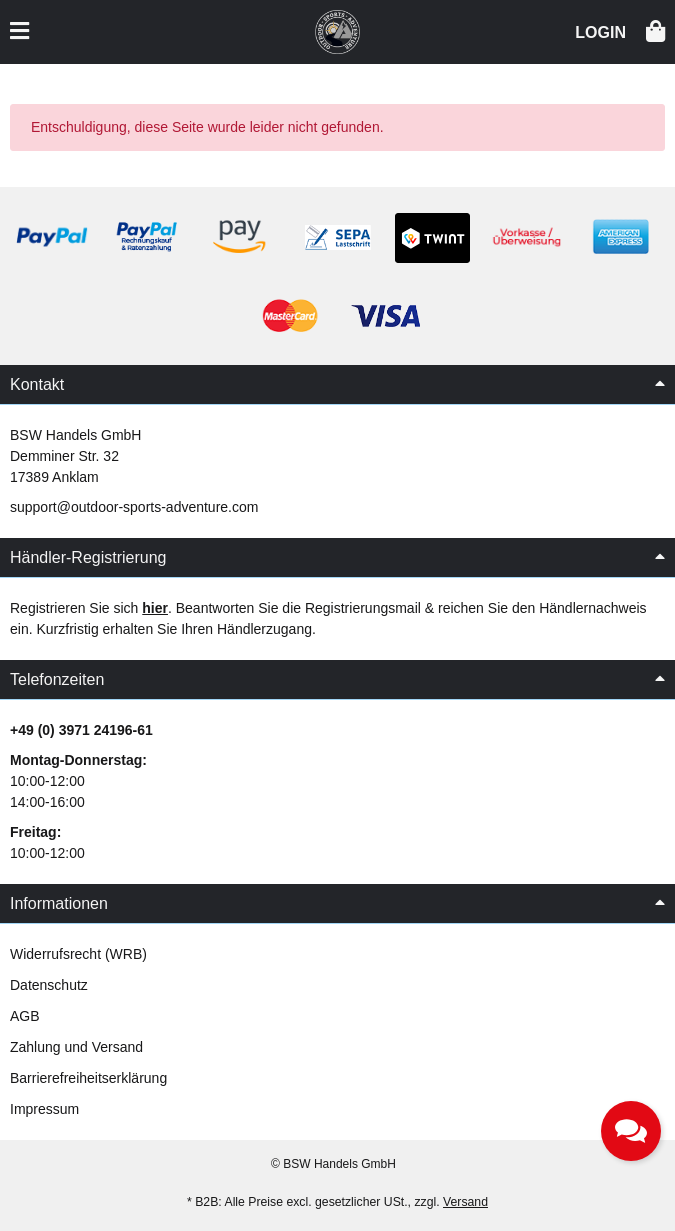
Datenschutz (49, 985)
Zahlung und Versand (76, 1047)
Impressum (44, 1109)
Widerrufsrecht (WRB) (78, 954)
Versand (465, 1202)
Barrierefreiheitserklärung (88, 1078)
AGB (25, 1016)
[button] (600, 30)
